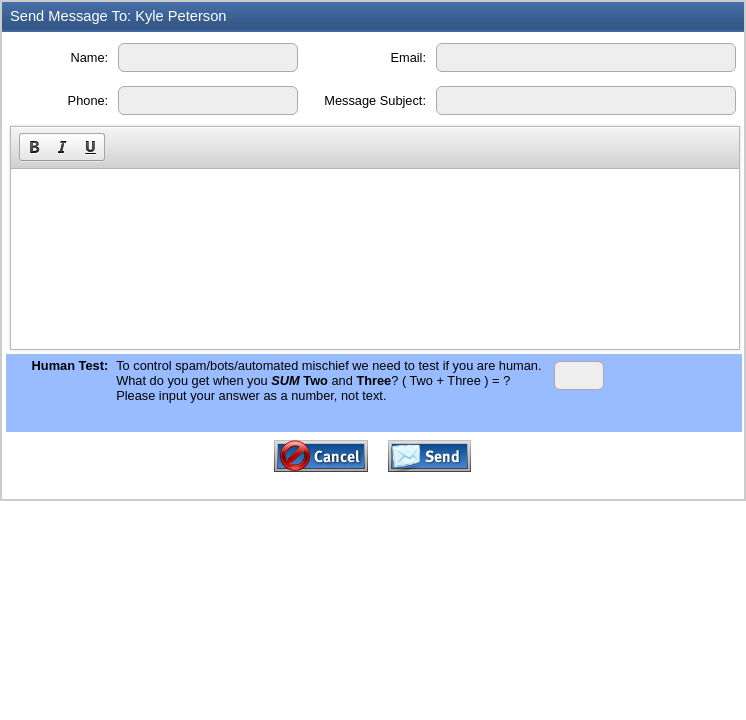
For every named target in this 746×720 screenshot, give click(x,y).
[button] (34, 147)
